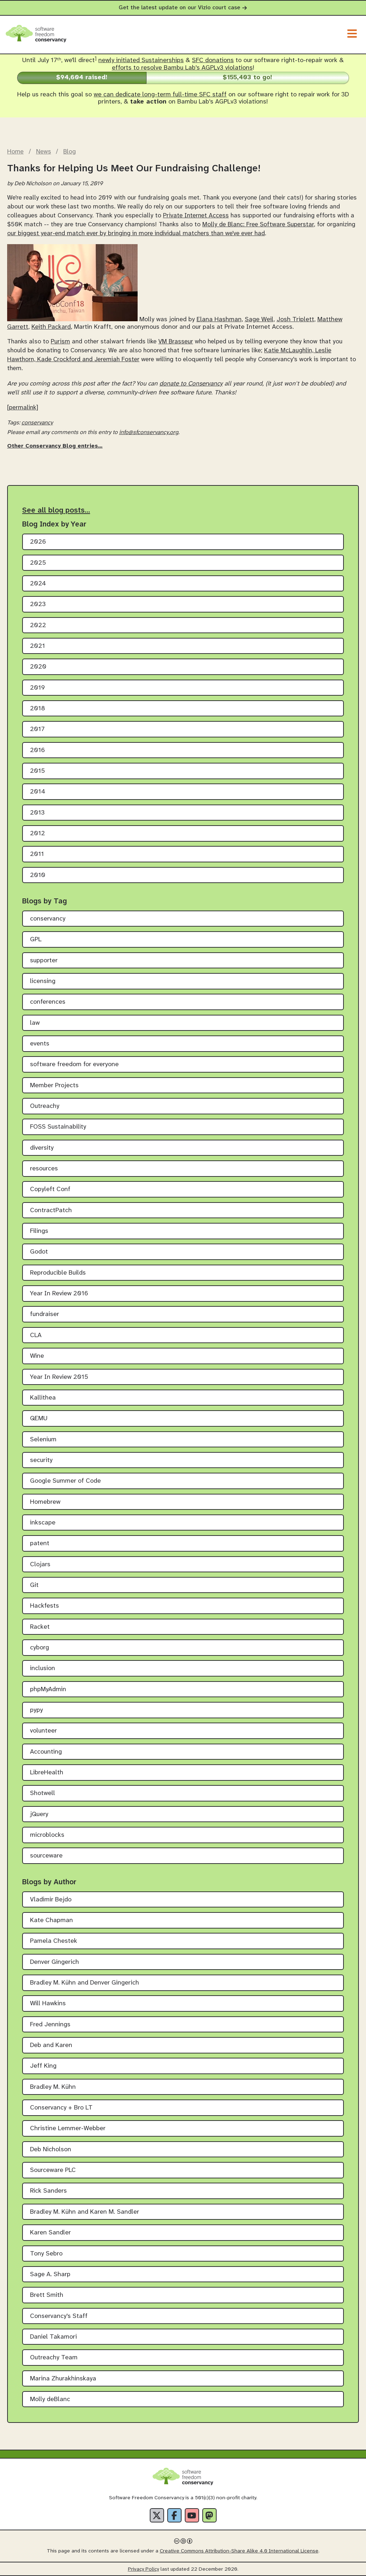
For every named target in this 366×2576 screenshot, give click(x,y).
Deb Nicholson (50, 2149)
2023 (38, 604)
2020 (38, 667)
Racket (40, 1627)
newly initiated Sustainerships (141, 60)
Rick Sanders (48, 2191)
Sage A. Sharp (50, 2274)
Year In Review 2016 (59, 1293)
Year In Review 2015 (59, 1377)
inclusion (42, 1668)
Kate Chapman (51, 1920)
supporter (44, 960)
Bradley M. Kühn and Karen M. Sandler (84, 2212)
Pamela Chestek (53, 1941)
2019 (37, 688)
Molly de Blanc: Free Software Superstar (258, 224)
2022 (38, 625)
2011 (37, 854)
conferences (47, 1002)
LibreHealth (46, 1772)
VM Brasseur (175, 341)
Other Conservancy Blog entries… (55, 446)
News (43, 151)
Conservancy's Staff (59, 2316)
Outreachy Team (54, 2357)
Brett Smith (46, 2295)
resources (44, 1168)
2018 (37, 708)
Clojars (40, 1564)
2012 (37, 833)
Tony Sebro (46, 2253)
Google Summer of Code (65, 1481)
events (39, 1043)
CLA (35, 1335)
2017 (37, 729)
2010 (37, 875)
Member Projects (54, 1085)
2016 (37, 750)
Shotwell (42, 1793)
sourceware (46, 1855)
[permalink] (22, 407)
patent (39, 1543)
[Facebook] (174, 2515)
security (41, 1460)
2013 (37, 813)
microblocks (47, 1835)
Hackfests (44, 1606)
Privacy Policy (143, 2569)
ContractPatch (51, 1210)
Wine (37, 1356)
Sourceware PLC (53, 2170)
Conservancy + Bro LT (61, 2107)
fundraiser (44, 1314)
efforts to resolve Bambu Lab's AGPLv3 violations (182, 68)
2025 (38, 563)
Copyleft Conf (50, 1189)
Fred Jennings (50, 2024)
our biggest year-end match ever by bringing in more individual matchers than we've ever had (136, 233)
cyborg (39, 1647)
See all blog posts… (56, 510)
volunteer (43, 1731)
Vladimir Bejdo (50, 1899)
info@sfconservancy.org (148, 432)
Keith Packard (51, 327)
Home (15, 151)
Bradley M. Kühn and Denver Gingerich (84, 1983)
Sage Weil (259, 319)
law (35, 1023)
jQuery (39, 1814)
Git (34, 1585)
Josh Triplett (295, 319)
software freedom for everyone (74, 1064)
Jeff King (43, 2066)
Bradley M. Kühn (53, 2087)
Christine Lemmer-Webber (67, 2128)
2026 (38, 542)
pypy (36, 1710)
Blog (69, 151)
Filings (39, 1231)
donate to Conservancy (191, 383)
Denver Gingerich (54, 1962)
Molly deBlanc (50, 2399)
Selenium (43, 1439)
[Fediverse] (209, 2515)
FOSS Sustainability (58, 1127)
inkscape (42, 1522)
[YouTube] (192, 2515)
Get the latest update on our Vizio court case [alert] (183, 8)
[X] (157, 2515)
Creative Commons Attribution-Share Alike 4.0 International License (239, 2551)
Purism (60, 341)
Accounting (46, 1752)
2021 (37, 646)
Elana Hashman (219, 319)
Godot (39, 1252)
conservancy (37, 423)
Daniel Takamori (53, 2337)
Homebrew (45, 1502)
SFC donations (213, 60)
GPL (35, 939)
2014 (37, 791)
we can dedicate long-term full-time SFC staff (160, 94)
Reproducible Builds (58, 1273)
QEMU (39, 1418)
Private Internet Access (196, 215)
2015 (37, 771)
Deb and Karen (51, 2045)
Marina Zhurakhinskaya (63, 2378)
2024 (38, 583)
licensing (42, 981)
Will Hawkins (48, 2003)
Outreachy (44, 1106)
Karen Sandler (50, 2232)
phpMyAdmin (48, 1689)
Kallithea (43, 1398)
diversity (42, 1148)
